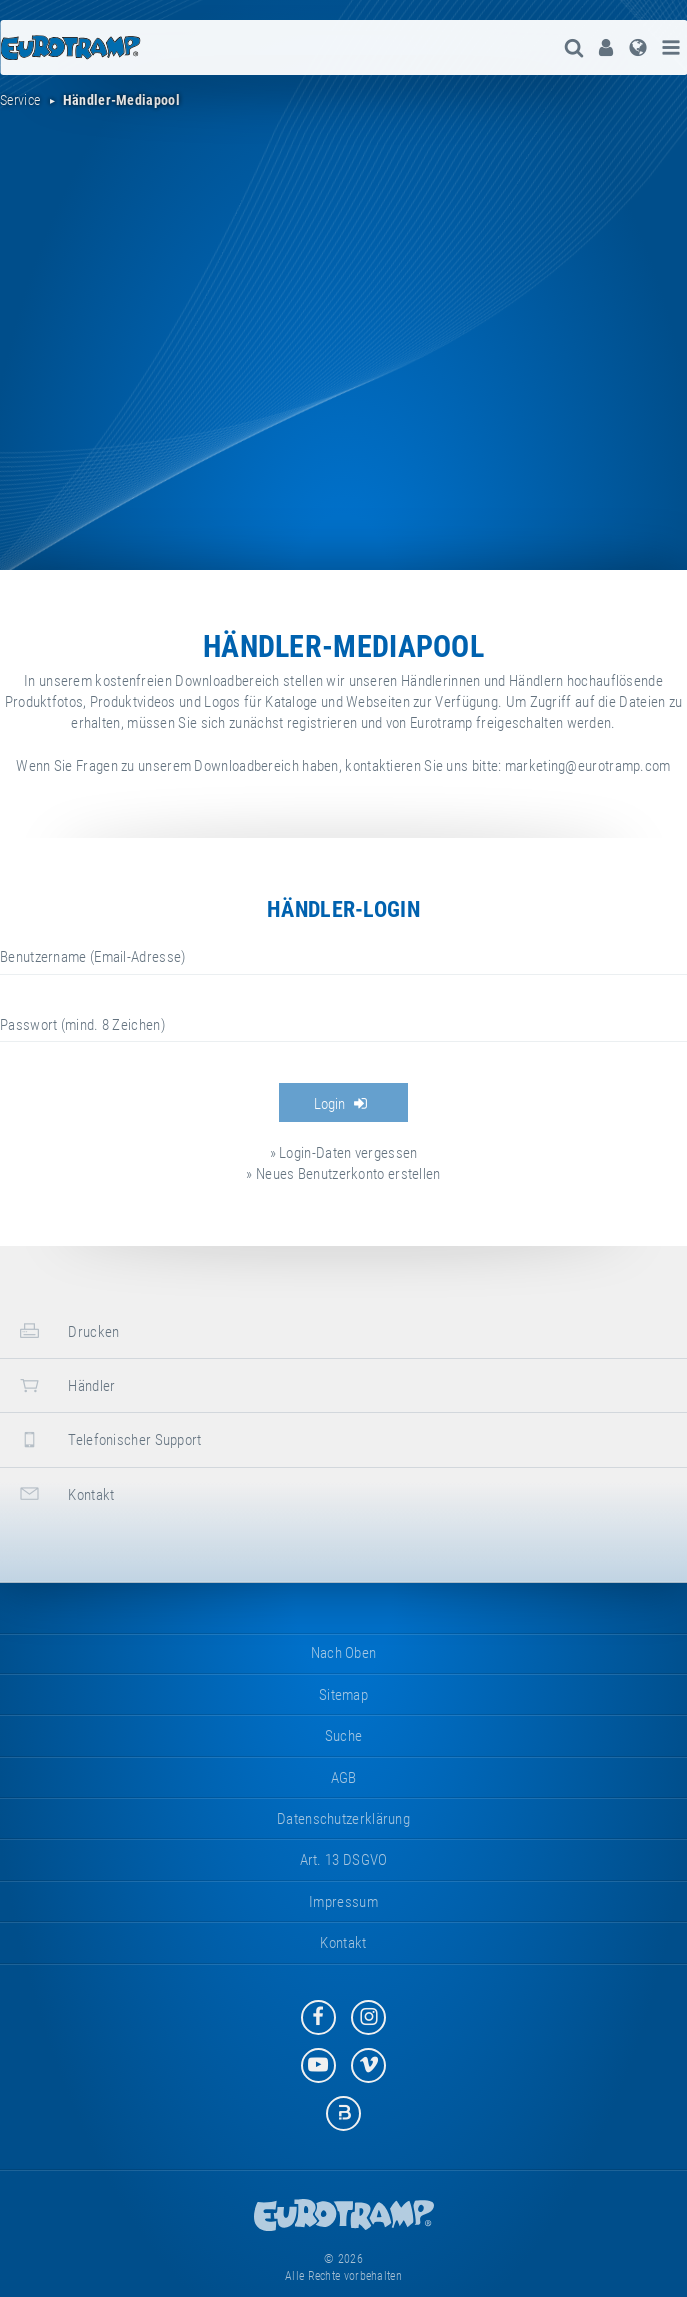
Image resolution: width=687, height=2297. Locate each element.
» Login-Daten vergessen (344, 1153)
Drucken (67, 1330)
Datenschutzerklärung (343, 1819)
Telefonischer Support (108, 1439)
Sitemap (343, 1695)
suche (344, 1736)
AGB (344, 1778)
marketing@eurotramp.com (588, 766)
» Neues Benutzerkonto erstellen (343, 1174)
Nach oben (344, 1653)
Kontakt (64, 1493)
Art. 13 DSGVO (344, 1860)
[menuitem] (606, 47)
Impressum (343, 1902)
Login (341, 1104)
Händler (65, 1385)
